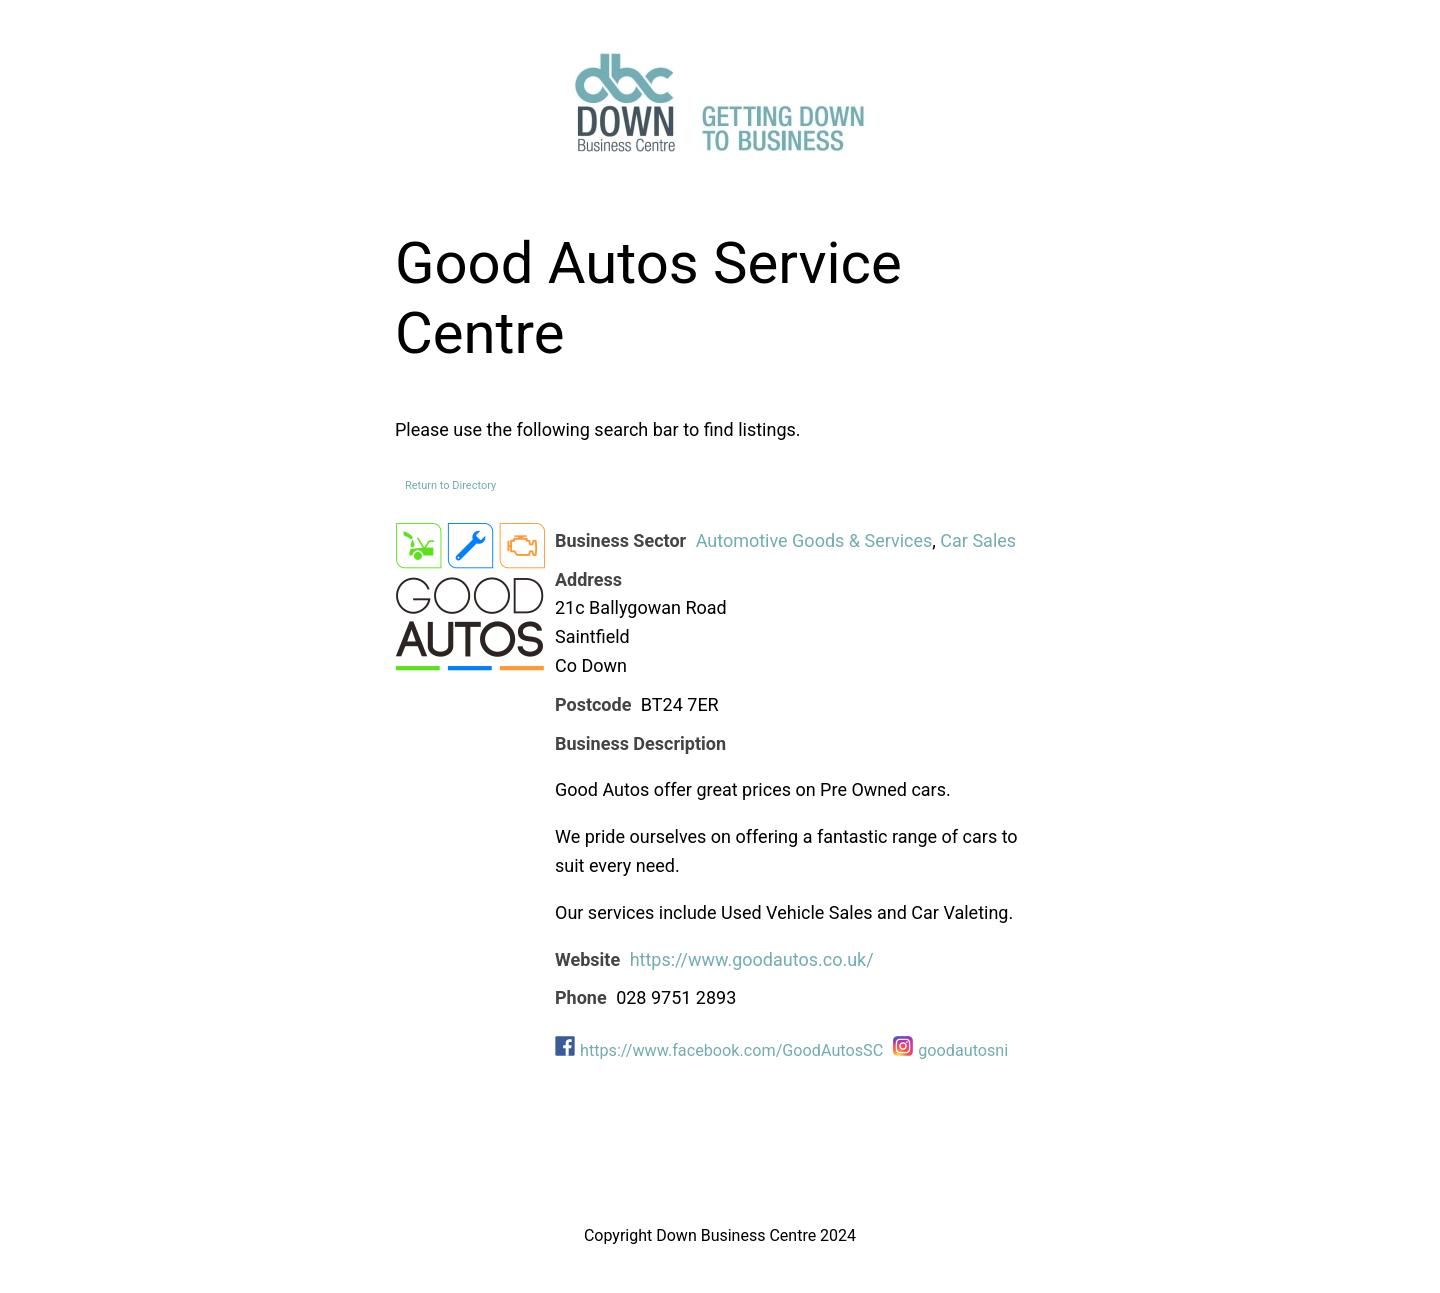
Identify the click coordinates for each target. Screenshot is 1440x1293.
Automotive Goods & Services (814, 540)
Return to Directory (450, 485)
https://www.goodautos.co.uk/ (752, 959)
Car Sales (978, 540)
